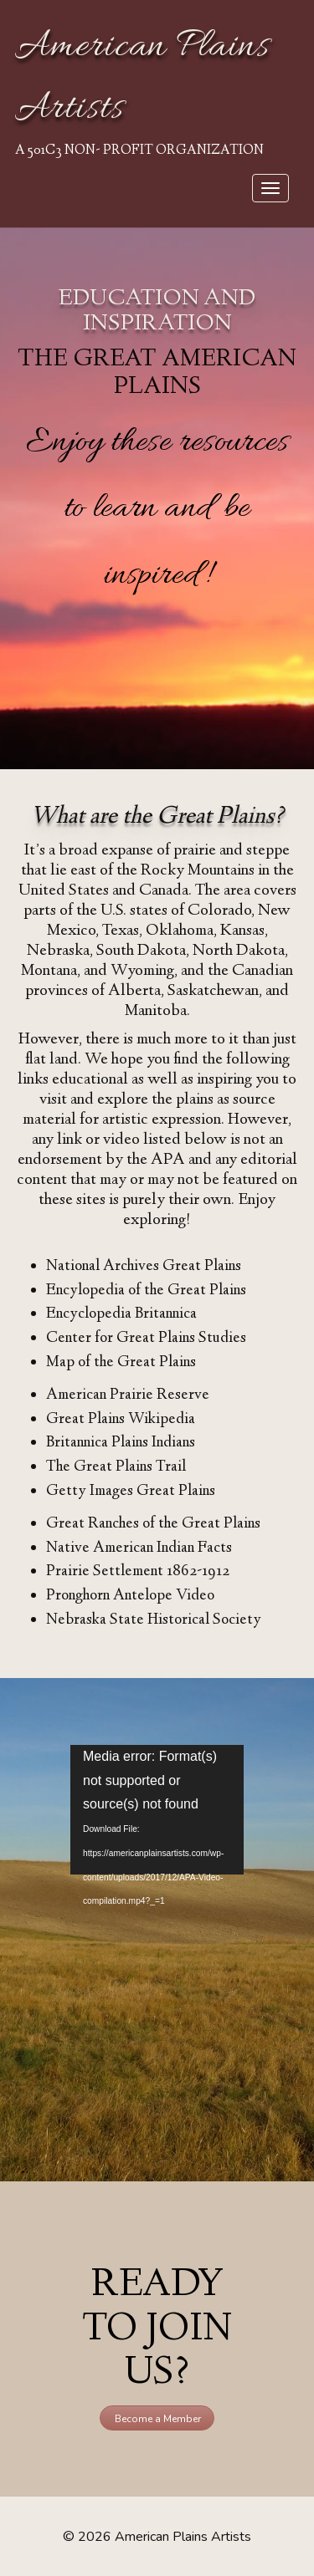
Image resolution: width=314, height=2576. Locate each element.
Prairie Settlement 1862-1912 (137, 1572)
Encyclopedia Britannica (121, 1314)
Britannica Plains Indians (120, 1443)
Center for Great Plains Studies (146, 1338)
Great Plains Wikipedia (120, 1420)
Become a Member (158, 2419)
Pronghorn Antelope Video (130, 1596)
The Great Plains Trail (116, 1467)
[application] (157, 1810)
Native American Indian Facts (139, 1548)
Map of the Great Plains (121, 1363)
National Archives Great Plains (143, 1267)
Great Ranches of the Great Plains (153, 1524)
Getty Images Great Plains (130, 1491)
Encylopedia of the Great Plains (146, 1291)
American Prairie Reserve (127, 1395)
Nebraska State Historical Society (153, 1620)
